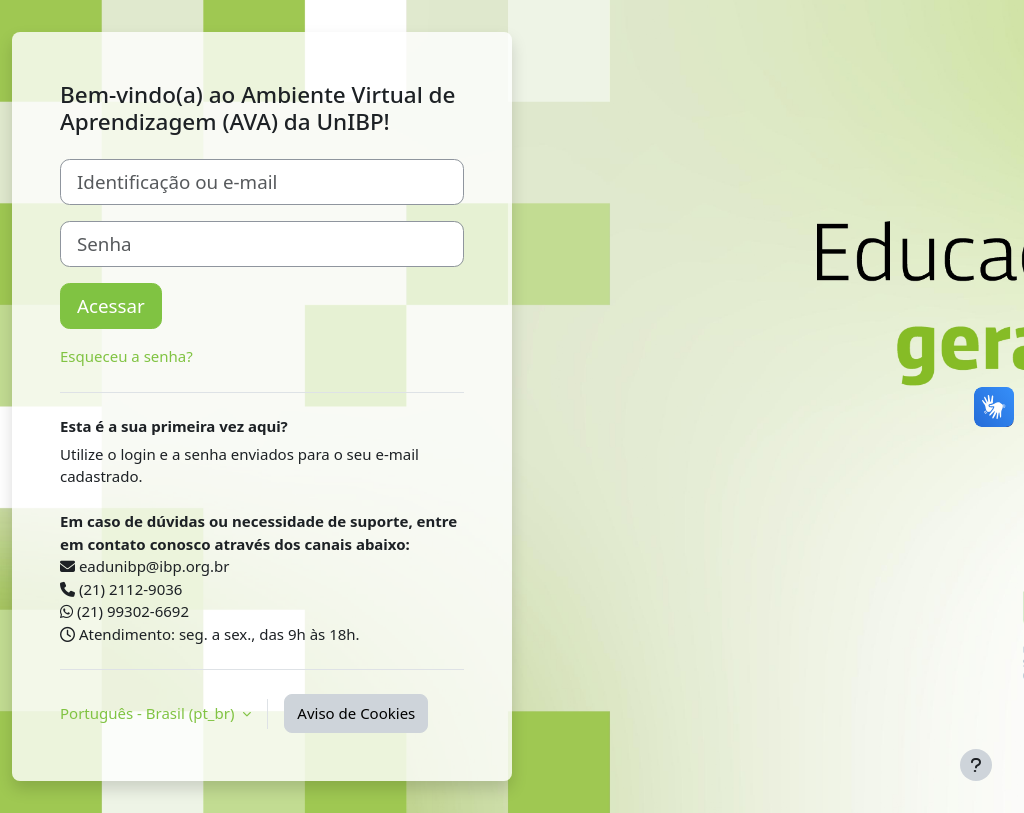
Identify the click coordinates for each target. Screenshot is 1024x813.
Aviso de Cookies (356, 713)
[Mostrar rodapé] (976, 765)
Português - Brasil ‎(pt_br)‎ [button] (149, 713)
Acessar (111, 305)
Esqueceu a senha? (126, 356)
